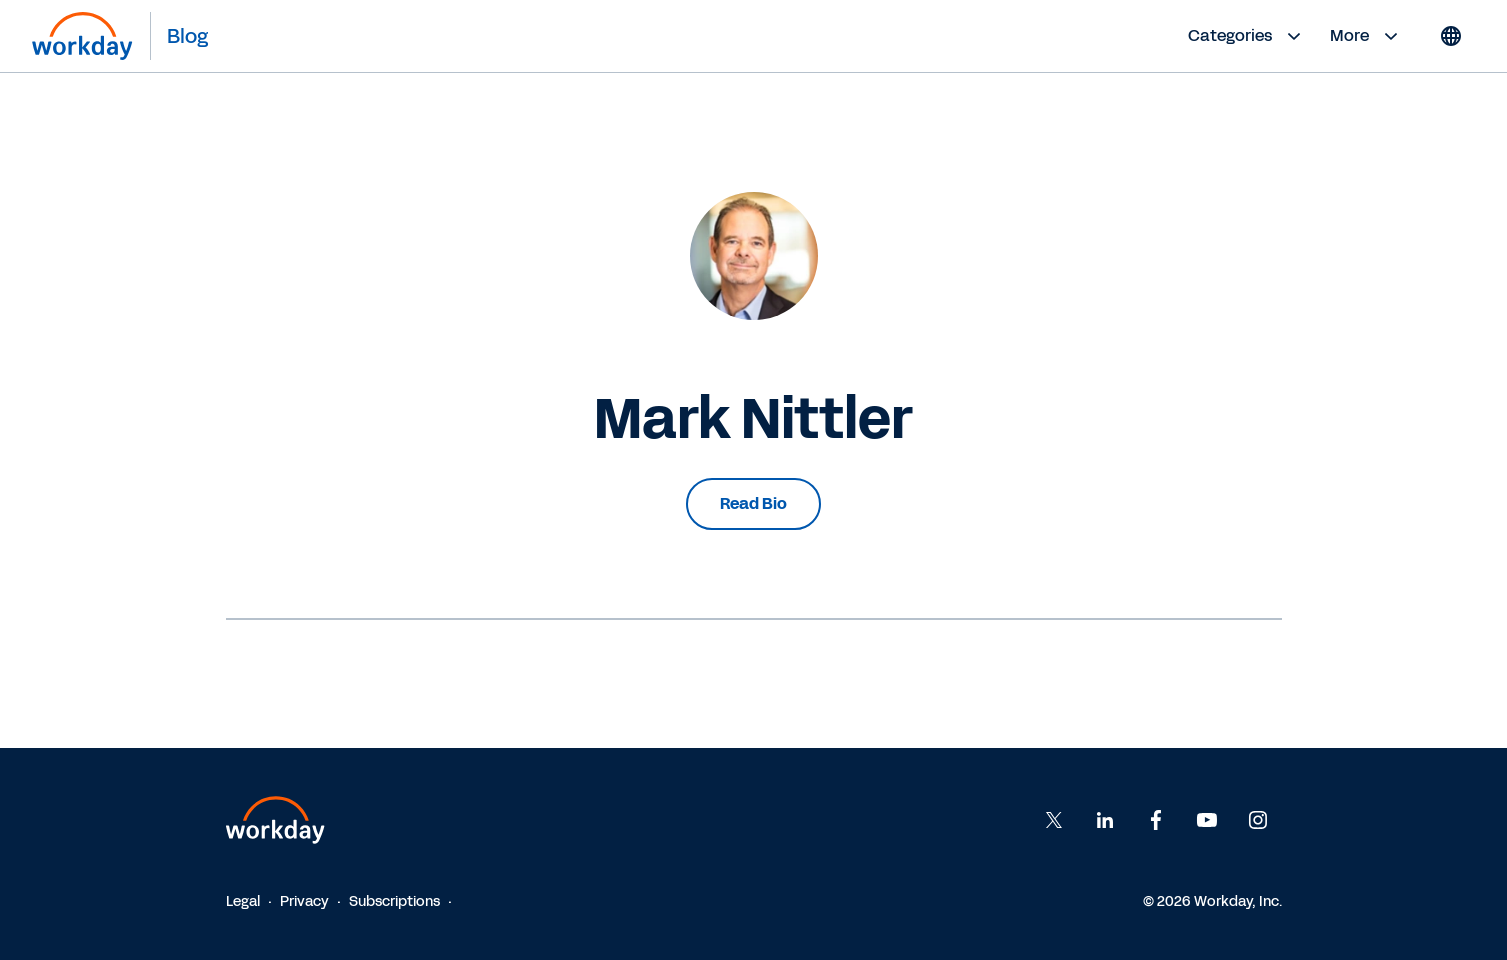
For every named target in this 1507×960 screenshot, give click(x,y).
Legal (243, 901)
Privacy (304, 901)
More (1366, 36)
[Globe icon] (1451, 36)
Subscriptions (394, 901)
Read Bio (753, 503)
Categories (1247, 36)
